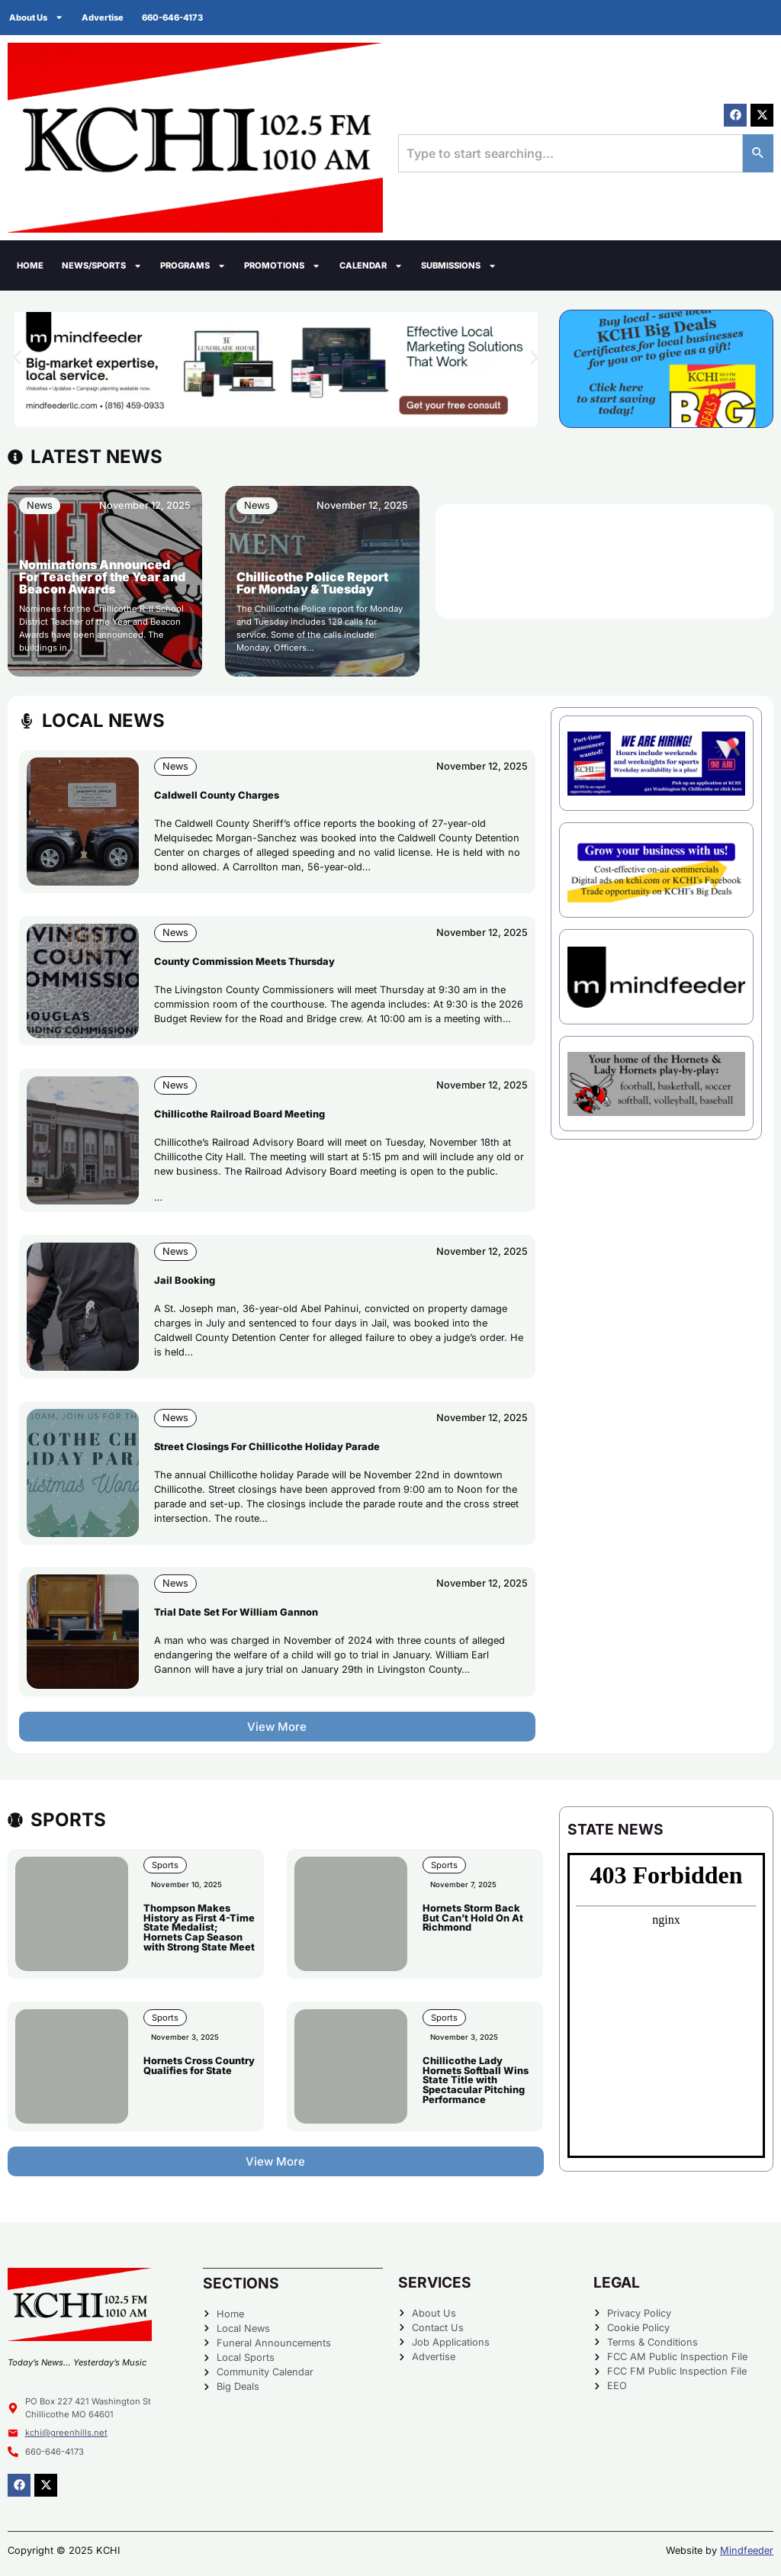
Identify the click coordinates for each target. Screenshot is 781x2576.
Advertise (103, 17)
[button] (17, 357)
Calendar (371, 266)
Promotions (282, 266)
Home (30, 265)
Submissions (459, 266)
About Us (36, 17)
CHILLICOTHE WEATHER (604, 561)
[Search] (758, 153)
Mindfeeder (746, 2550)
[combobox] (570, 153)
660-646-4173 (172, 17)
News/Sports (102, 266)
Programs (193, 266)
